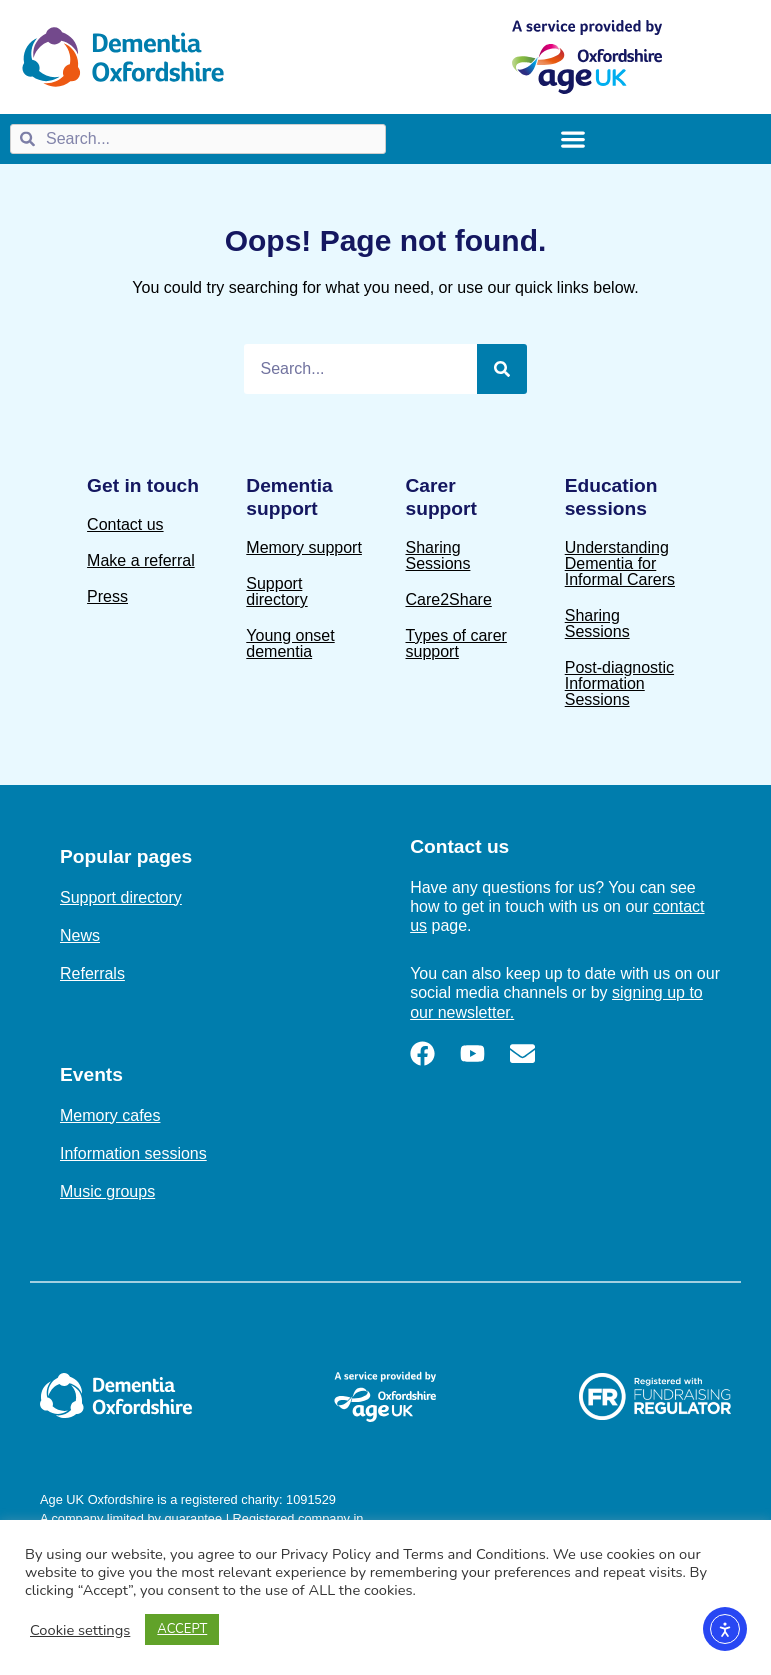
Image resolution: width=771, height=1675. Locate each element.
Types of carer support (456, 643)
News (80, 935)
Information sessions (133, 1153)
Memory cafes (110, 1115)
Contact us (125, 524)
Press (107, 596)
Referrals (92, 973)
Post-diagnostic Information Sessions (619, 683)
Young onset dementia (290, 643)
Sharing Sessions (438, 555)
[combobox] (198, 139)
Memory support (304, 547)
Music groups (107, 1191)
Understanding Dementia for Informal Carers (620, 563)
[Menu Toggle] (573, 139)
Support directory (276, 591)
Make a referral (141, 560)
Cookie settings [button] (80, 1630)
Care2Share (449, 599)
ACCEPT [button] (182, 1629)
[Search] (502, 369)
